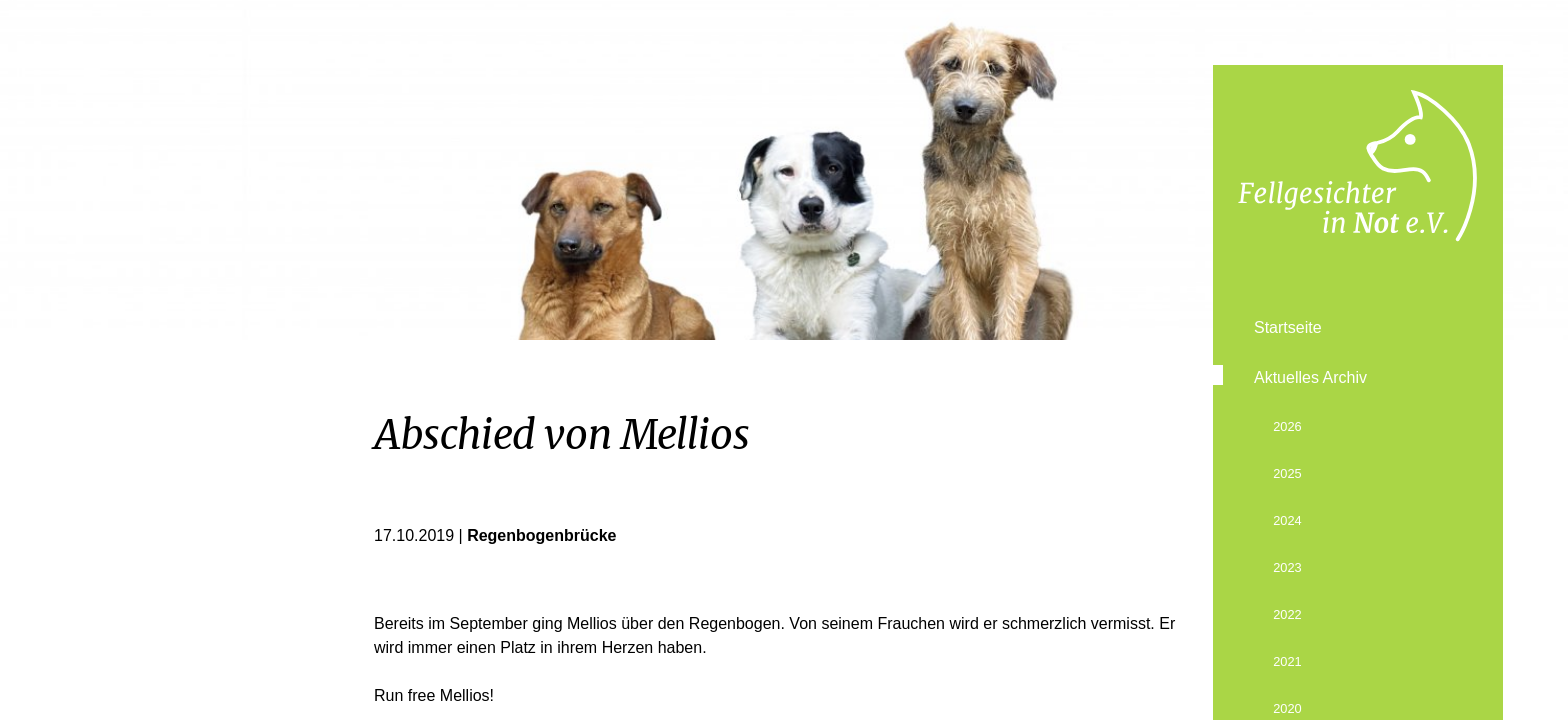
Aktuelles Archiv (1310, 377)
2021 (1287, 661)
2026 (1287, 426)
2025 (1287, 473)
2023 (1287, 567)
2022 (1287, 614)
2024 (1287, 520)
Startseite (1288, 327)
